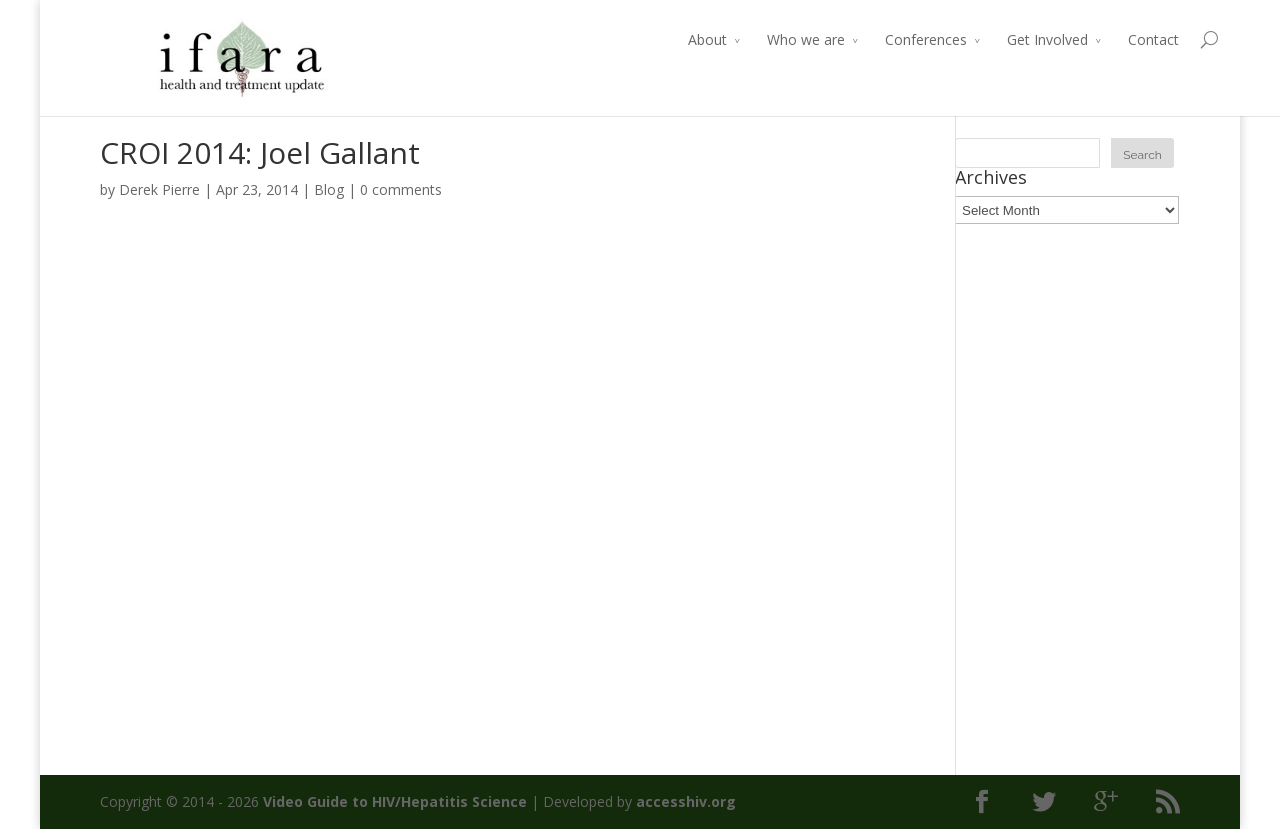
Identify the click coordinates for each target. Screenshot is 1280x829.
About (668, 39)
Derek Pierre (159, 189)
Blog (329, 189)
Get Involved (1008, 39)
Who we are (767, 39)
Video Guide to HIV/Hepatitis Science (395, 801)
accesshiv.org (686, 801)
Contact (1114, 39)
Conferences (887, 39)
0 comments (401, 189)
